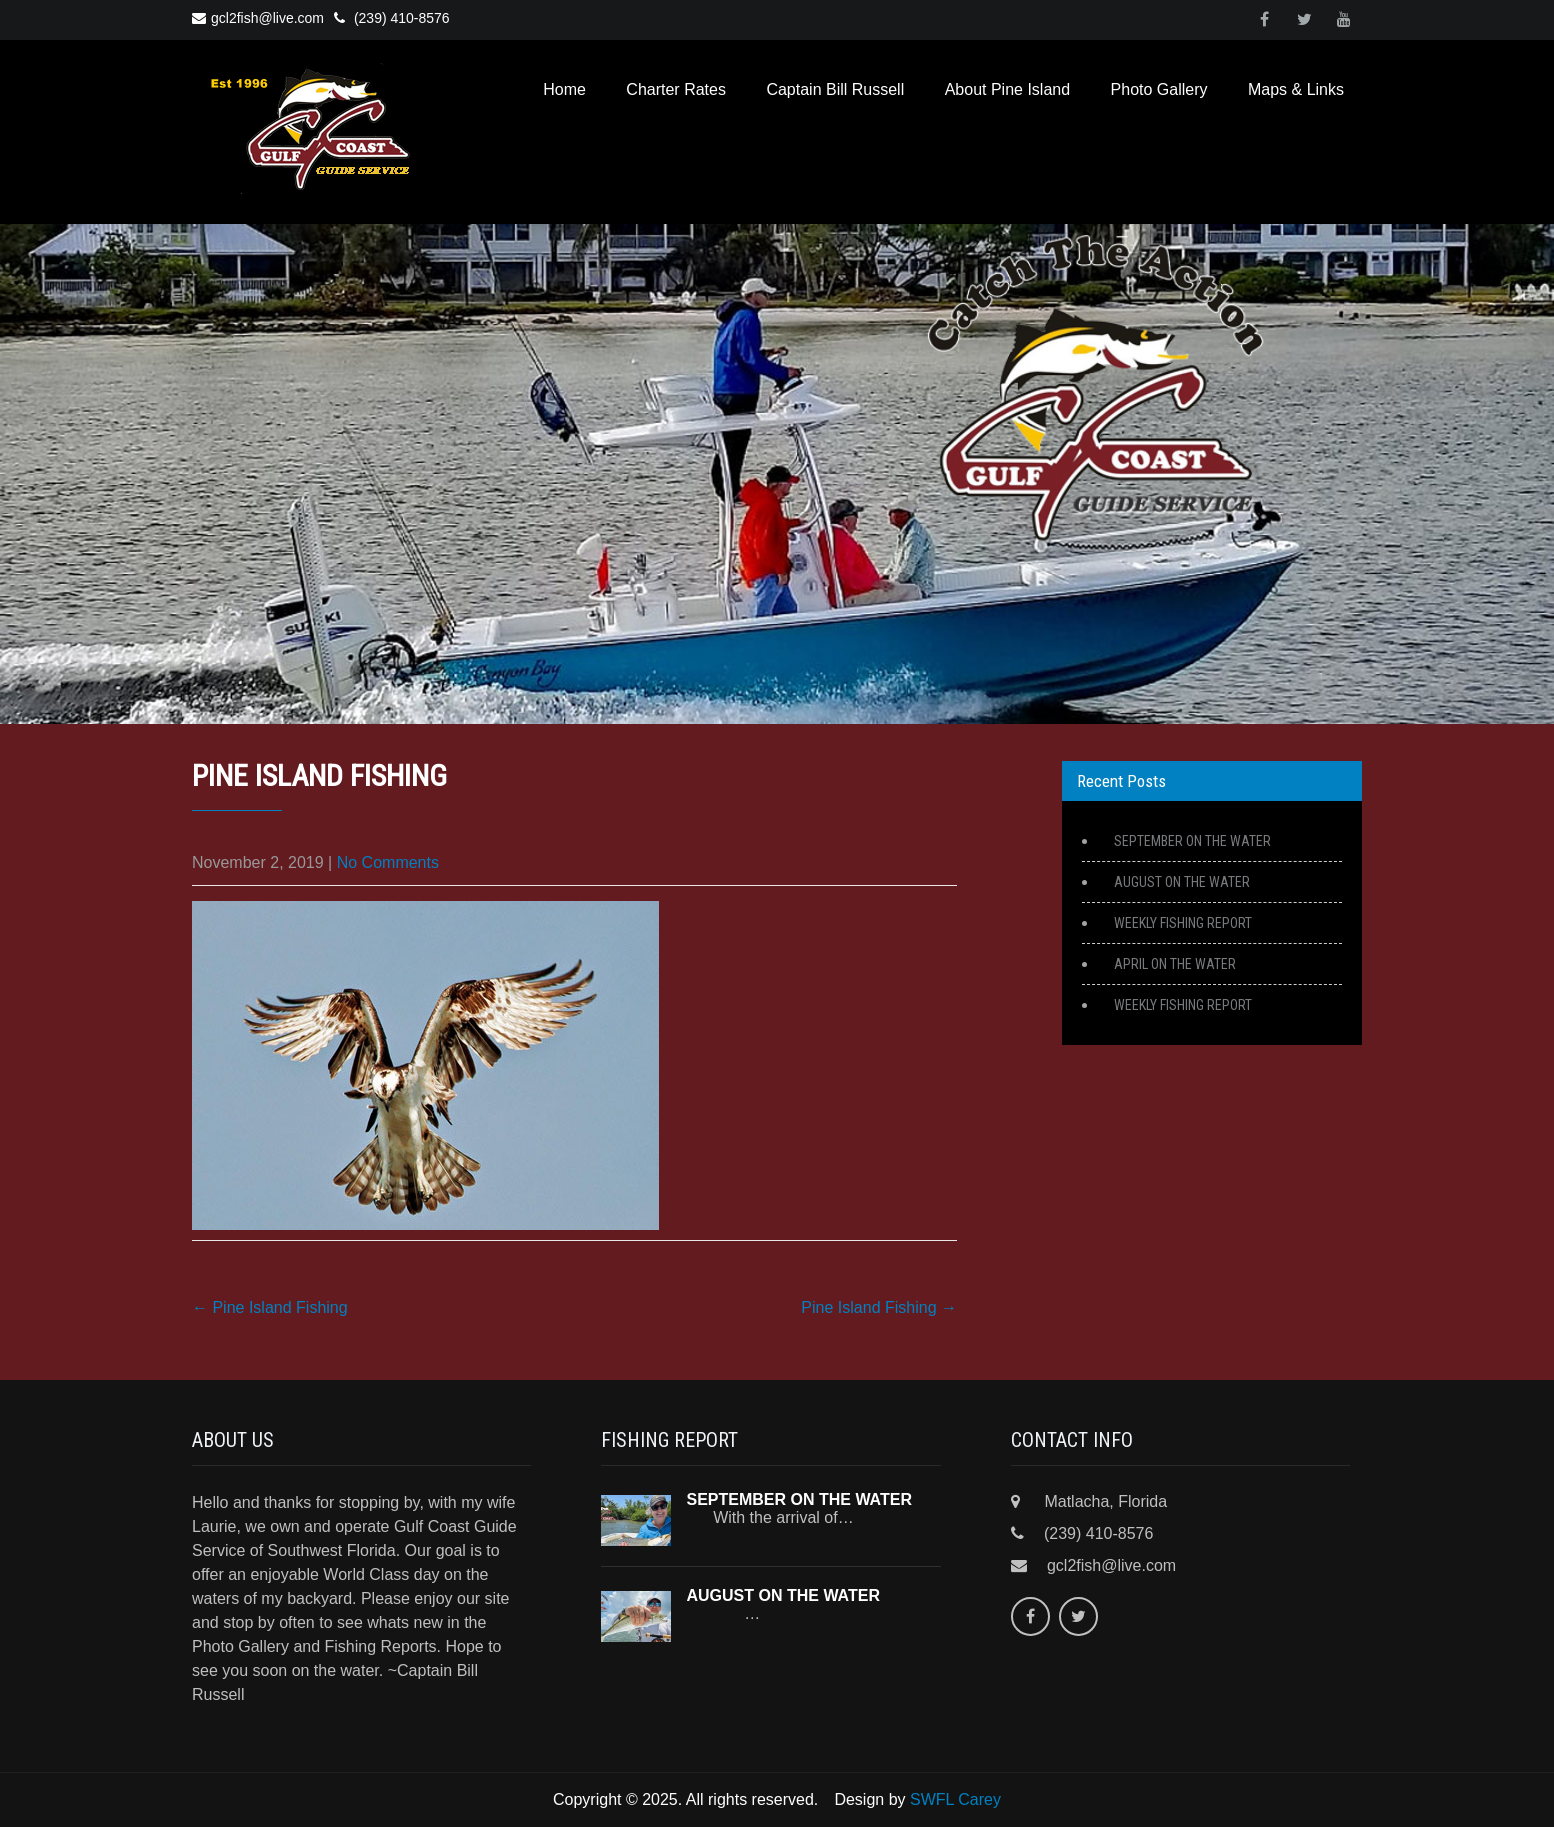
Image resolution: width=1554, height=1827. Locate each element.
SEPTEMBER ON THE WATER (1192, 841)
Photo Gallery (1159, 89)
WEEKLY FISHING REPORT (1183, 923)
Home (564, 89)
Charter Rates (676, 89)
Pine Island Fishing (270, 1307)
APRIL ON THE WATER (1175, 964)
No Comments (388, 862)
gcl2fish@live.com (258, 18)
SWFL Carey (955, 1799)
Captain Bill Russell (835, 89)
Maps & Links (1296, 89)
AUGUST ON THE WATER (1182, 882)
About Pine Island (1007, 89)
